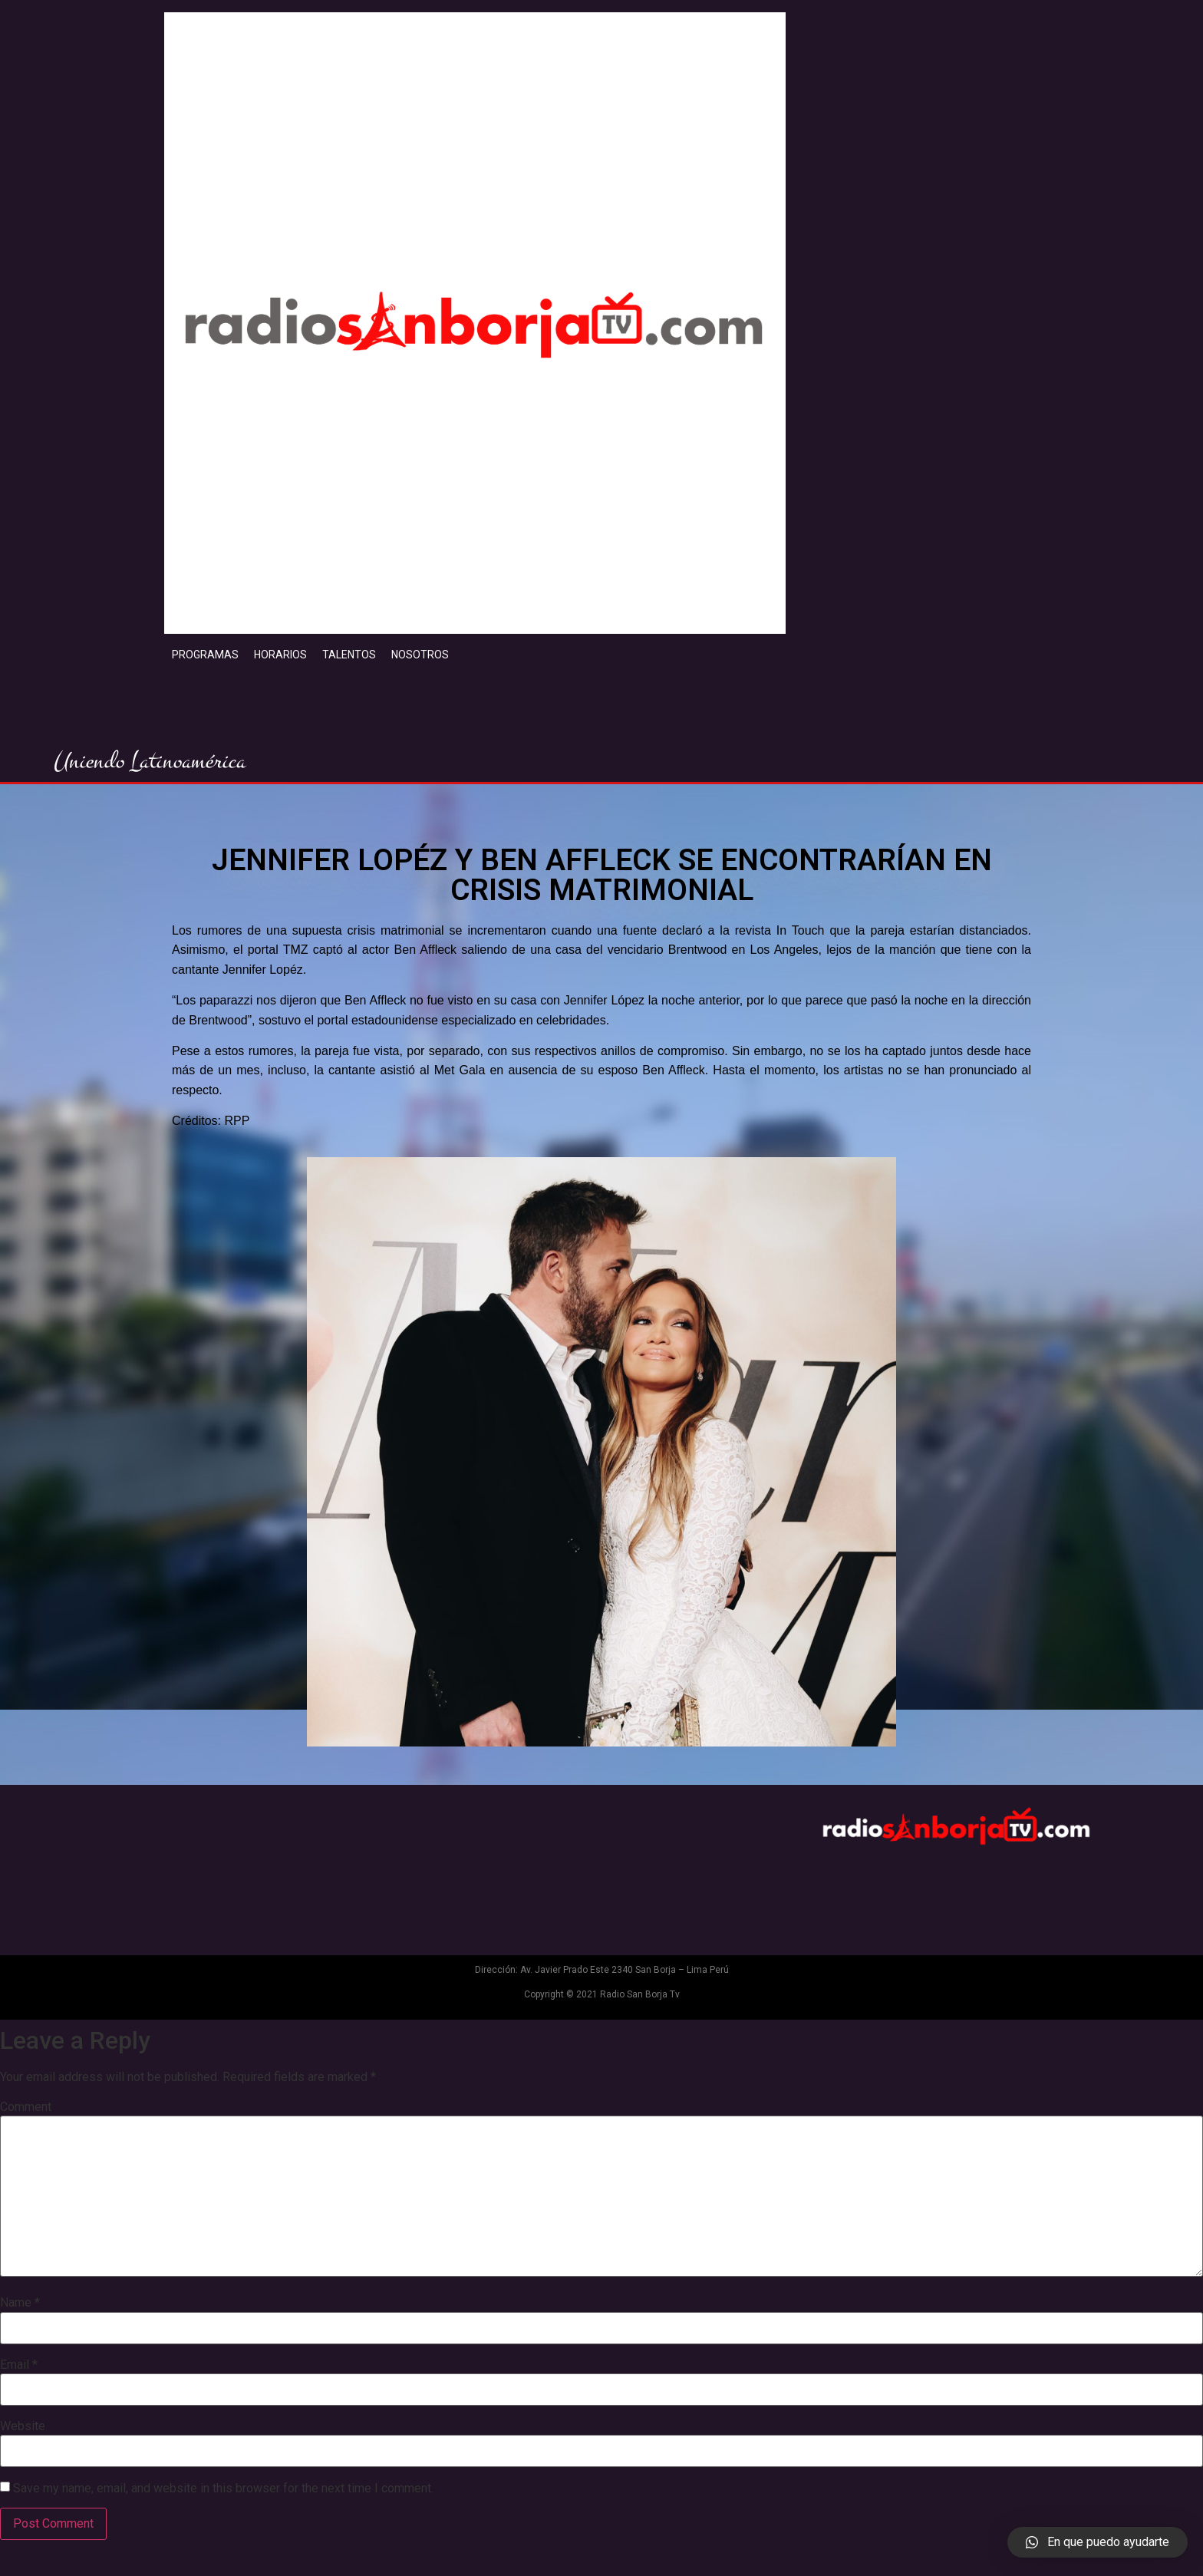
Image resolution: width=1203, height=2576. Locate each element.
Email (19, 2365)
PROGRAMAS (205, 654)
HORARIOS (280, 654)
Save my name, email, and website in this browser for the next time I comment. (223, 2488)
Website (22, 2426)
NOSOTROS (420, 654)
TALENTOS (349, 654)
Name (20, 2303)
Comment (25, 2107)
